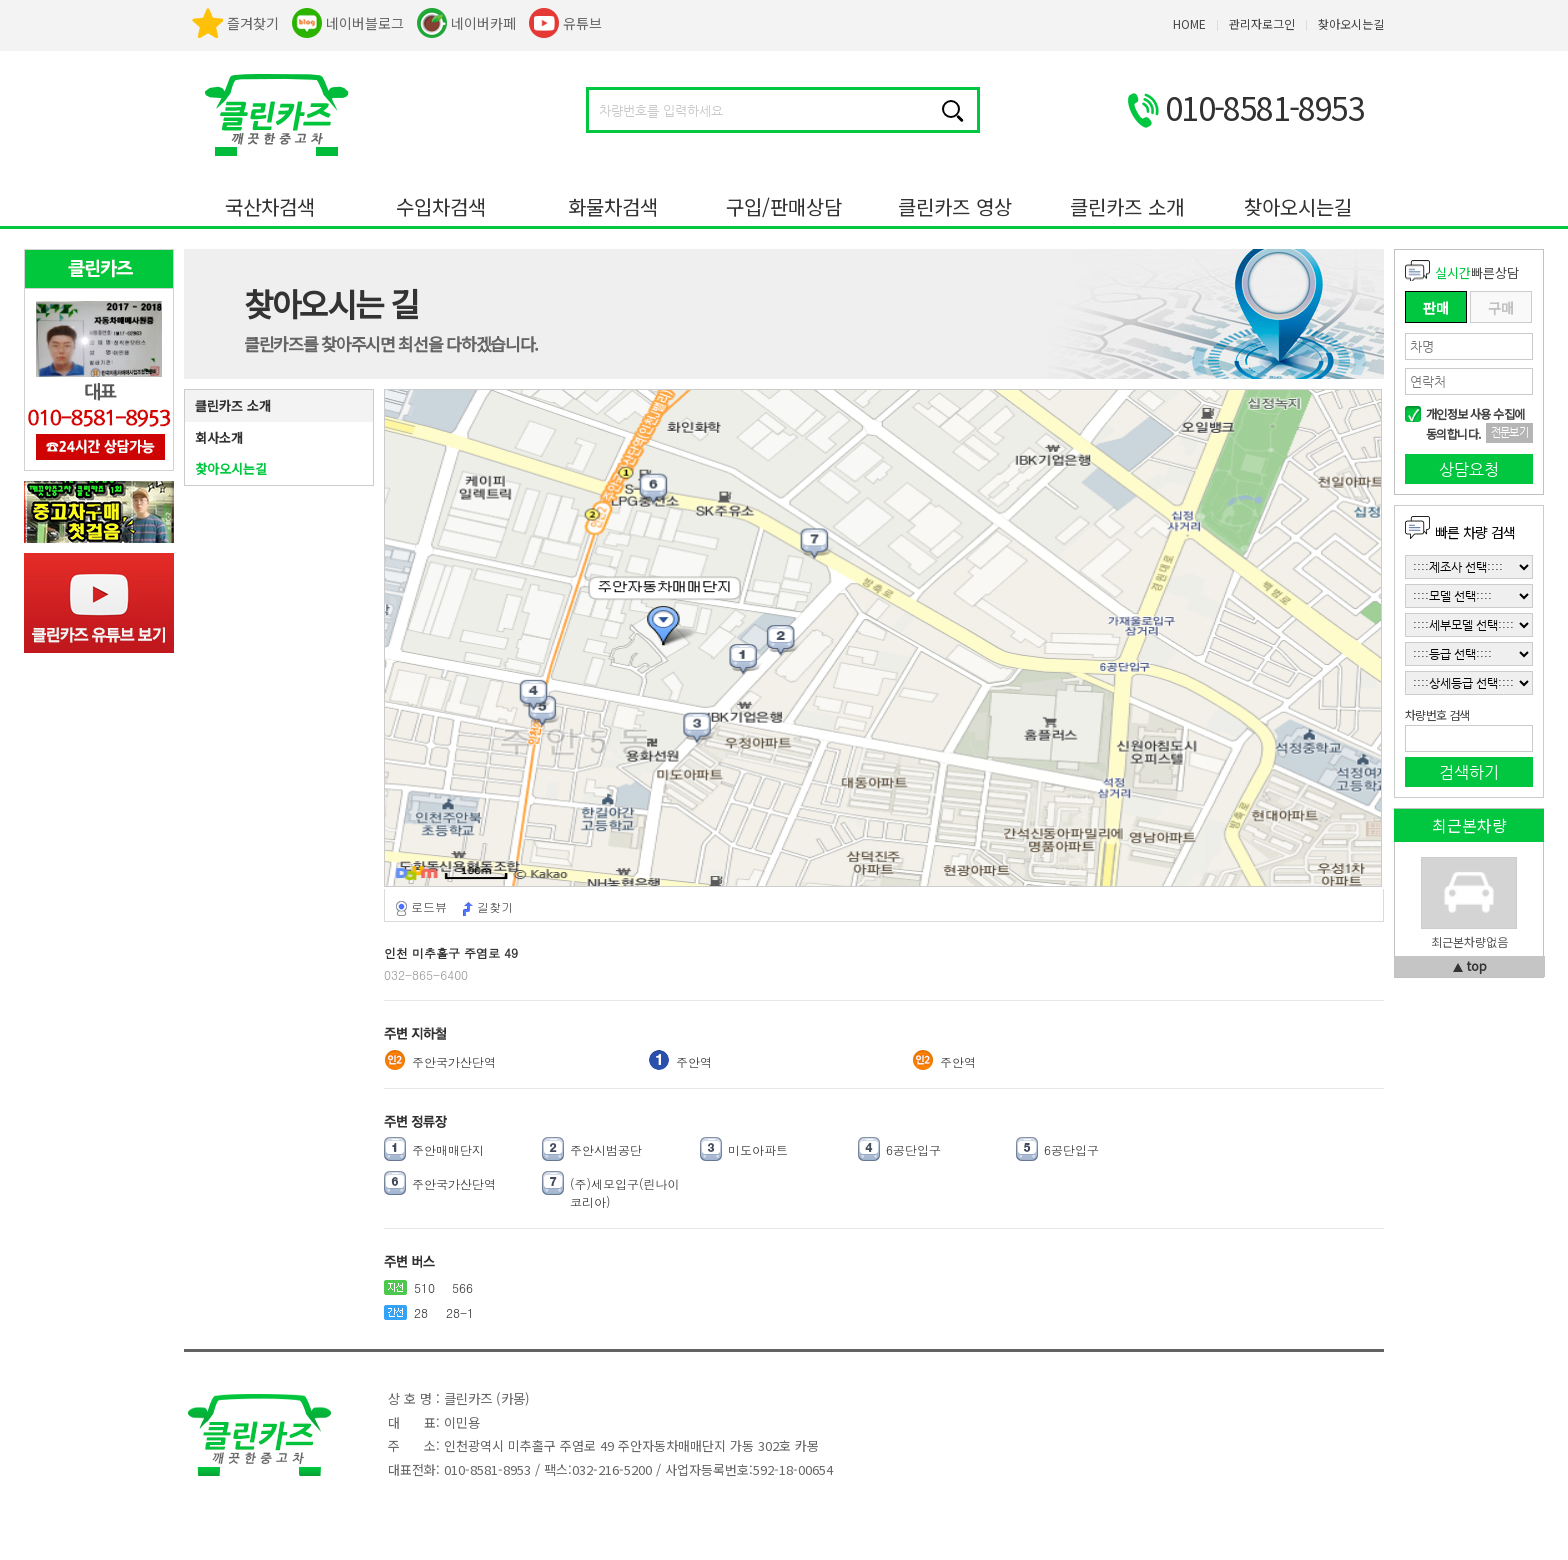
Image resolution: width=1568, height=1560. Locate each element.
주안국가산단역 (454, 1061)
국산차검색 (270, 206)
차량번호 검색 (1437, 715)
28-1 (460, 1312)
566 (462, 1287)
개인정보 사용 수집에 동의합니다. (1475, 423)
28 (421, 1312)
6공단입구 (913, 1149)
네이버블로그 (365, 23)
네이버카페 (483, 23)
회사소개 (219, 437)
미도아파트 (758, 1149)
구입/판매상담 (784, 206)
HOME (1189, 23)
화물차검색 (613, 206)
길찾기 (495, 907)
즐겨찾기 (253, 23)
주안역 (694, 1061)
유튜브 (582, 23)
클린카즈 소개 (1127, 206)
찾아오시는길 (1298, 206)
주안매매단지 (448, 1149)
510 (424, 1287)
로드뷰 (429, 907)
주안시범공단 (606, 1149)
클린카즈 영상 (955, 206)
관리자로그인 (1262, 23)
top (1477, 965)
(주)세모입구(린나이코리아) (625, 1192)
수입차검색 (441, 206)
